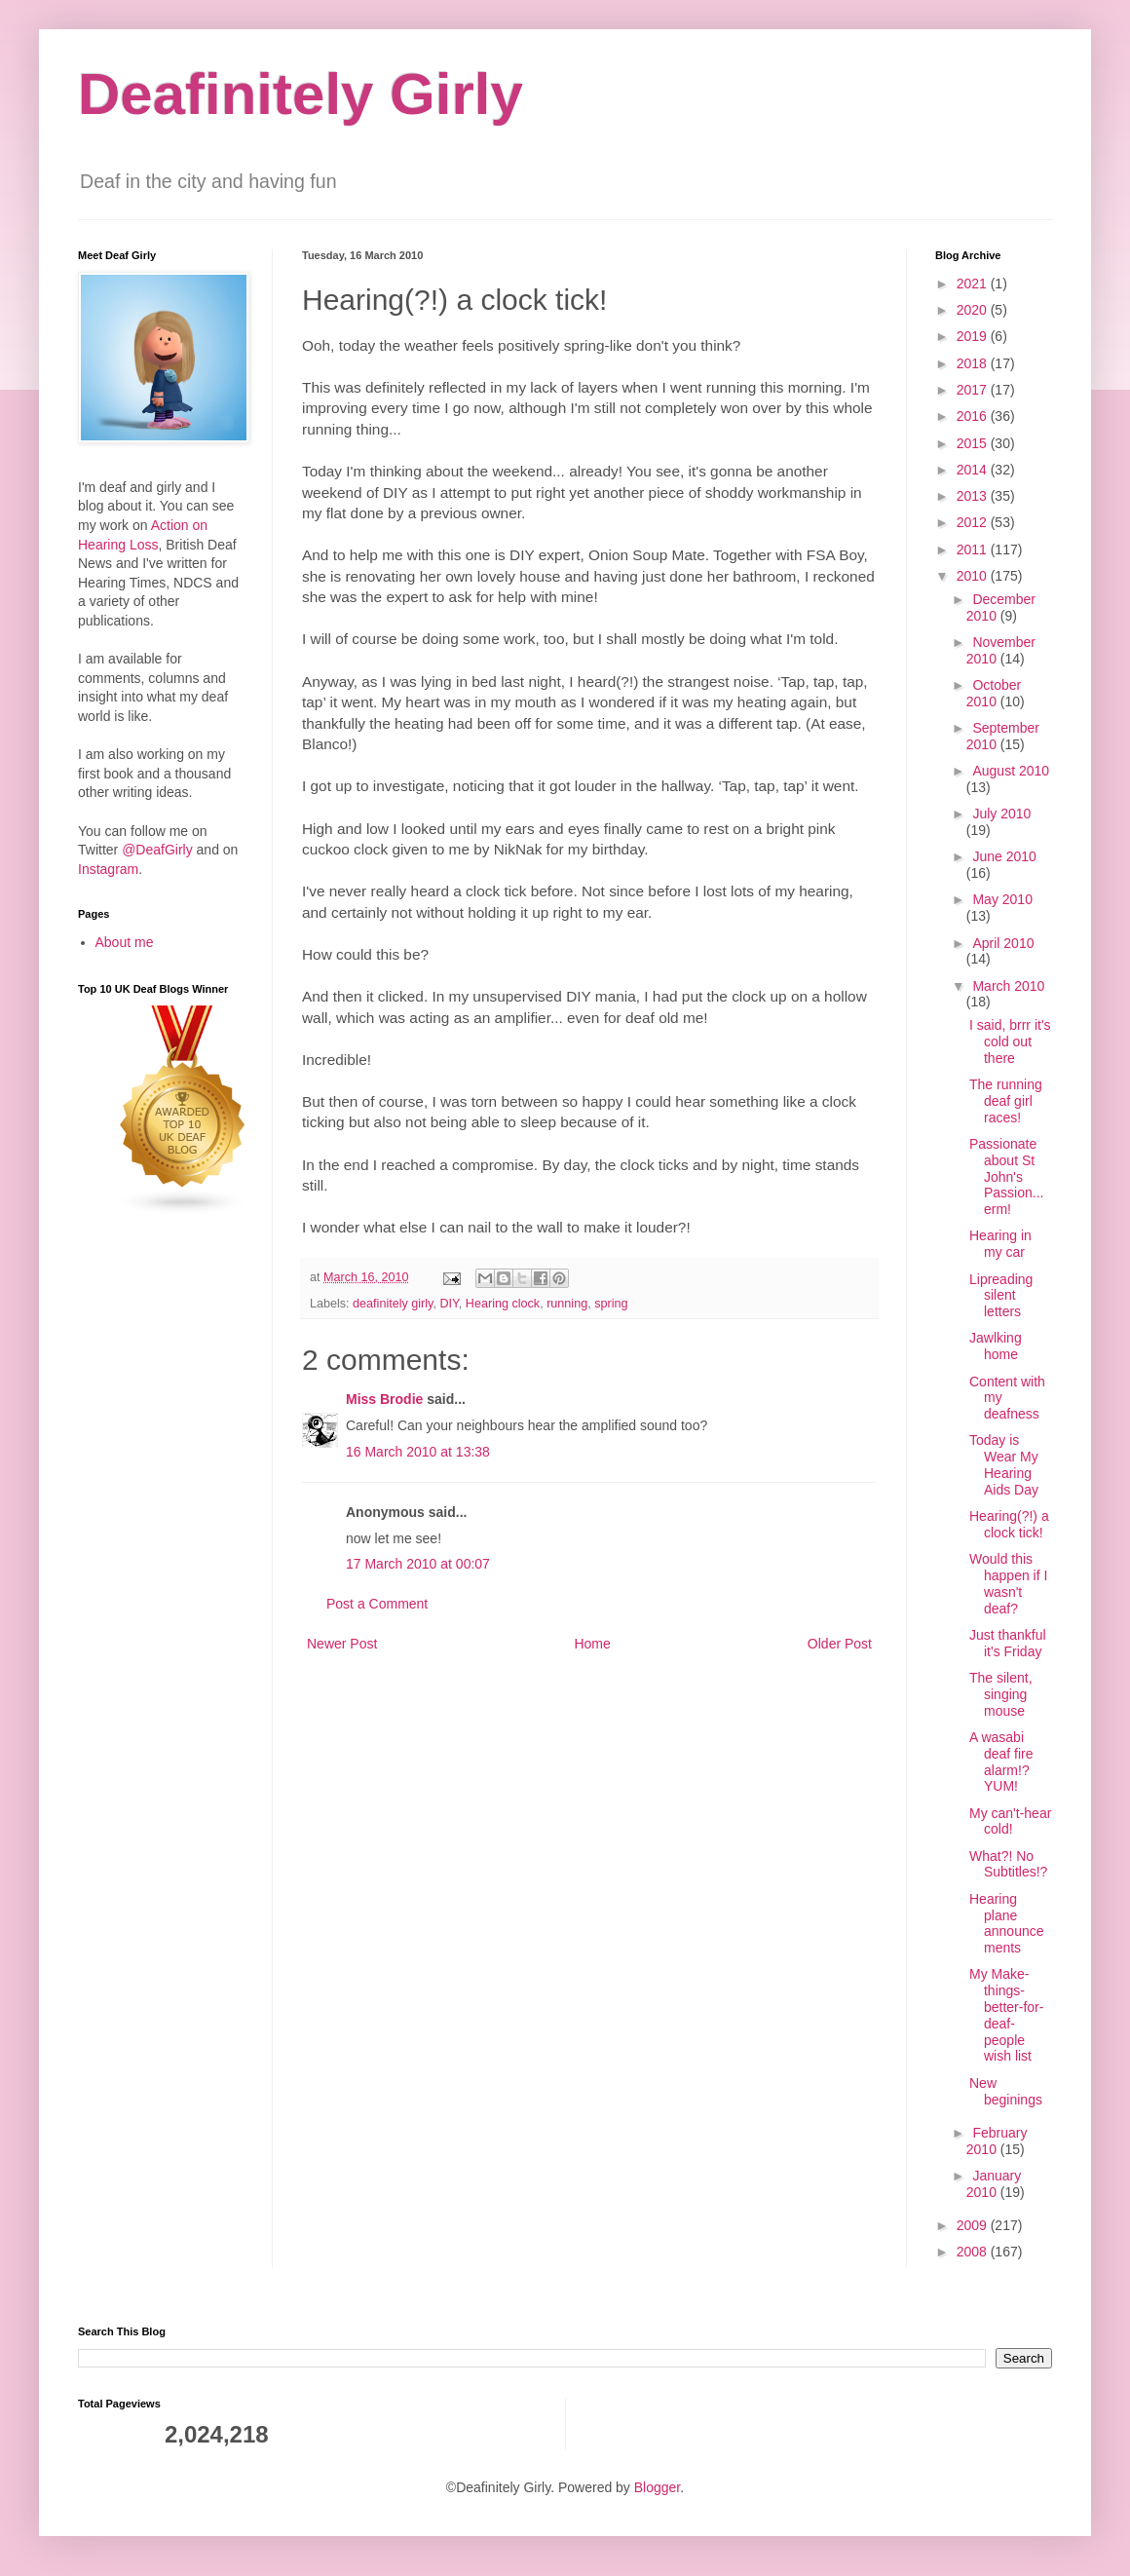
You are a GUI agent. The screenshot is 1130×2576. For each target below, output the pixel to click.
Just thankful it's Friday (1007, 1643)
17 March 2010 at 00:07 (418, 1564)
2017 (974, 390)
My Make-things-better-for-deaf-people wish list (1006, 2015)
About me (124, 942)
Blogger (657, 2487)
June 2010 (1004, 856)
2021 (974, 283)
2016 (974, 416)
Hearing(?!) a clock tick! (1009, 1524)
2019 (974, 336)
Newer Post (342, 1643)
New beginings (1005, 2091)
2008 (974, 2251)
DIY (448, 1303)
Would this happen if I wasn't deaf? (1008, 1583)
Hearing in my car (1000, 1244)
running (566, 1303)
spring (610, 1303)
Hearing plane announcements (1006, 1923)
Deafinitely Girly (300, 94)
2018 (974, 363)
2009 (974, 2225)
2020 (974, 310)
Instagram (108, 869)
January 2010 (993, 2184)
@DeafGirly (157, 849)
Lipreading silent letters (1001, 1295)
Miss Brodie (384, 1399)
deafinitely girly (393, 1303)
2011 (974, 549)
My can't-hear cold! (1010, 1821)
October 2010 (993, 693)
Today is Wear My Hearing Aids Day (1003, 1464)
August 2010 (1010, 770)
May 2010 (1002, 899)
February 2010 (997, 2141)
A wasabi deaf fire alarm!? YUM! (1001, 1761)
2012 (974, 522)
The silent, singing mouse (1001, 1694)
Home (592, 1643)
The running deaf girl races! (1005, 1101)
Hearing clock (503, 1303)
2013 (974, 496)
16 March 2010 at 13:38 (418, 1451)
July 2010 (1001, 813)
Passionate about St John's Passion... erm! (1006, 1176)
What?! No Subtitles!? (1008, 1864)
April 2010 (1003, 943)
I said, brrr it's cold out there (1010, 1041)
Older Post (840, 1643)
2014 (974, 469)
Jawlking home (995, 1346)
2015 (974, 443)
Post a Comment (377, 1603)
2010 (974, 576)
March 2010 (1008, 986)
